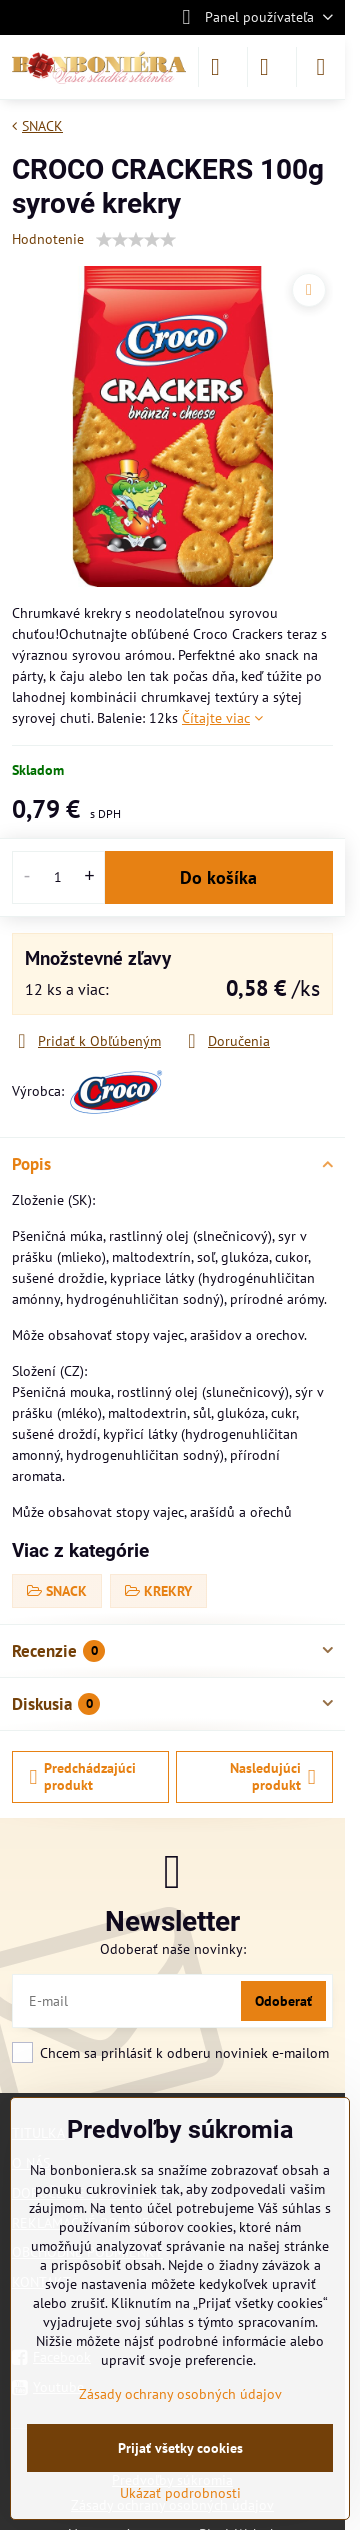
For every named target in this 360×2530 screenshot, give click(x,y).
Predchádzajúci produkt (83, 1777)
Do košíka (218, 877)
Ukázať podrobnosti (180, 2493)
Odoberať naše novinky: (173, 1949)
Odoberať (283, 2001)
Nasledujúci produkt (273, 1777)
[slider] (136, 240)
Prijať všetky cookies (180, 2448)
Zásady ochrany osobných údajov (180, 2394)
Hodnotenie (48, 239)
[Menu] (321, 67)
